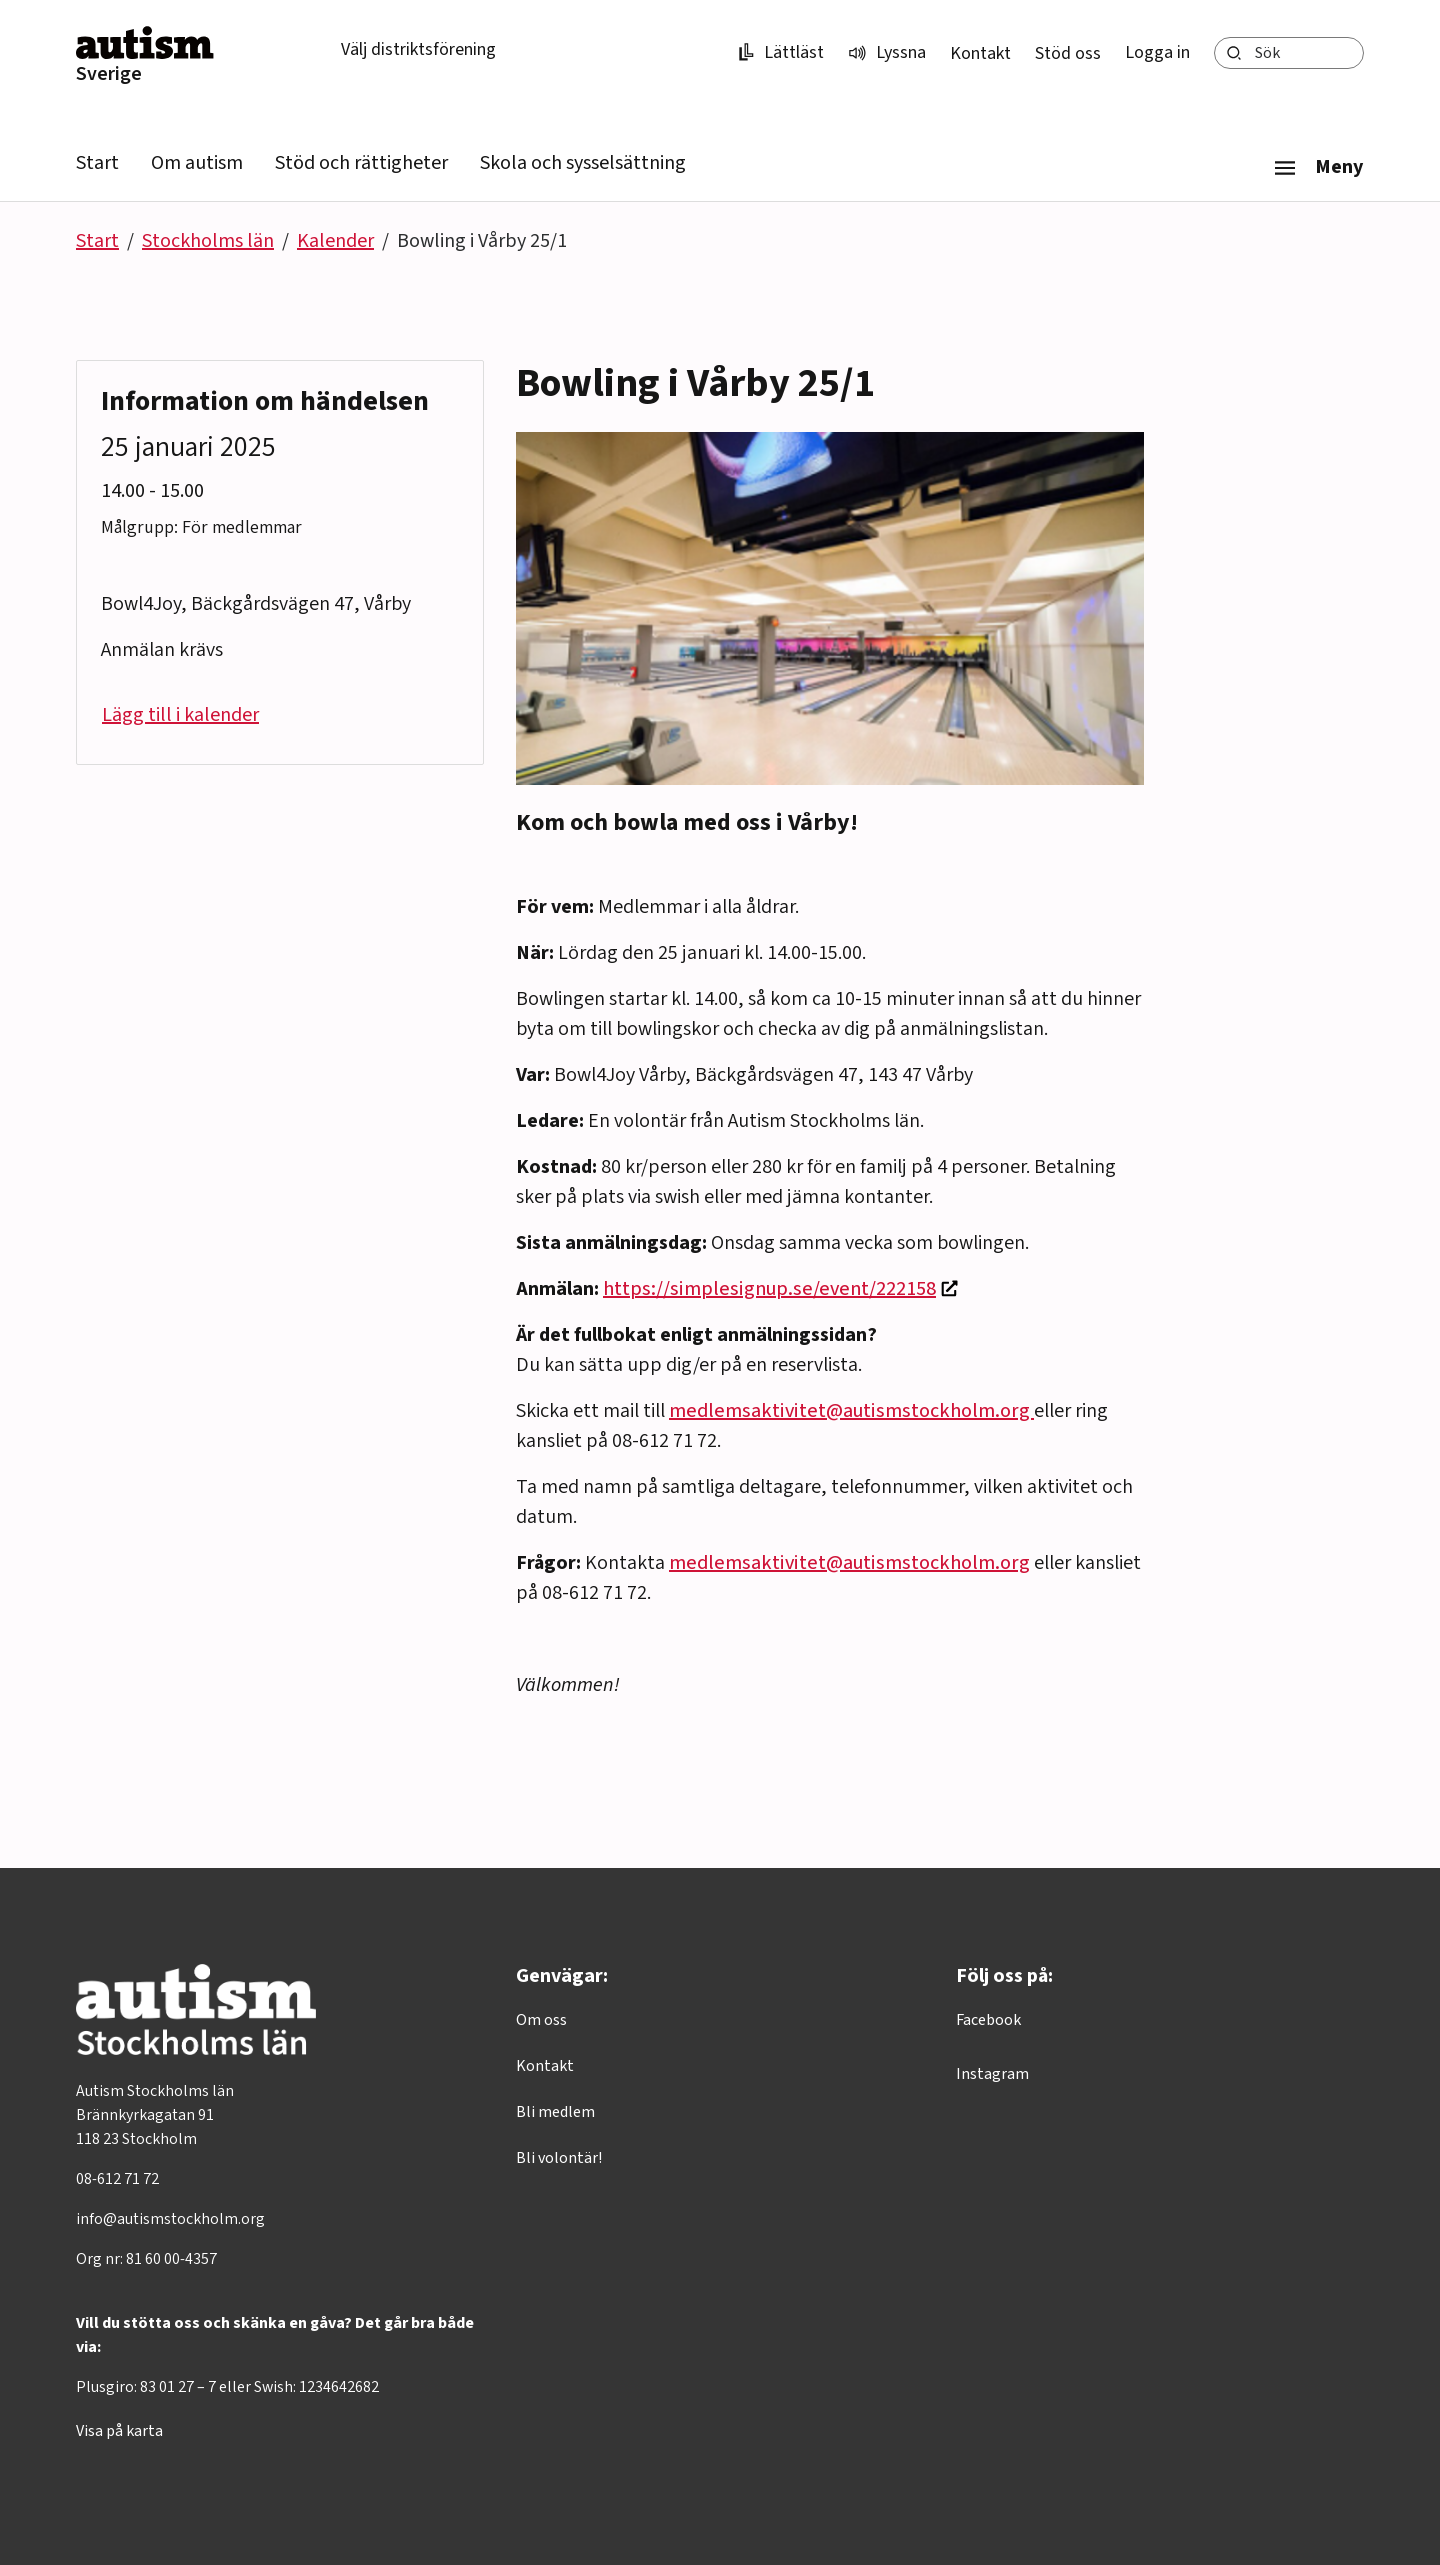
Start (97, 163)
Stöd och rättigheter (361, 163)
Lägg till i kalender (180, 715)
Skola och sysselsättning (583, 163)
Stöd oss (1068, 53)
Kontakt (980, 53)
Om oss (541, 2020)
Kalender (335, 241)
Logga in (1157, 52)
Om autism (197, 163)
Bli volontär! (559, 2158)
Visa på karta (119, 2431)
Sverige (109, 74)
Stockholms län (208, 241)
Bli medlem (555, 2112)
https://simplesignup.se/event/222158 (769, 1289)
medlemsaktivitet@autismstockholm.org (851, 1411)
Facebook (988, 2020)
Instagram (992, 2074)
